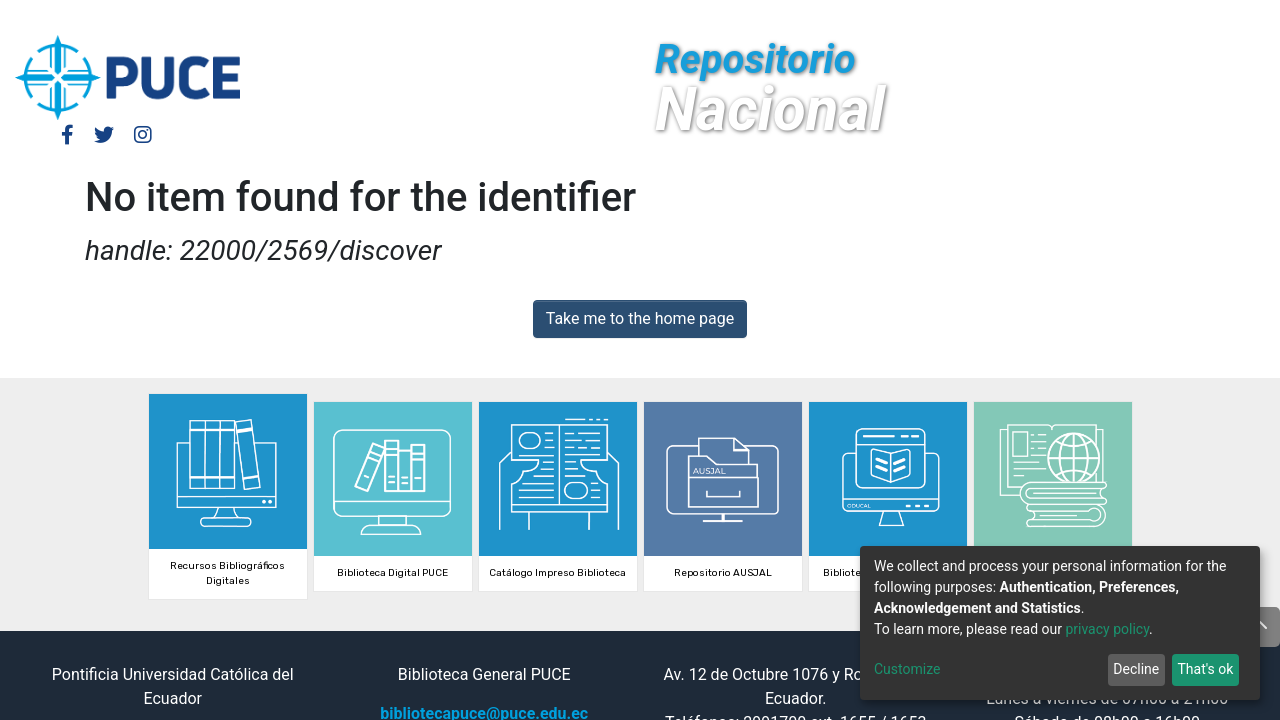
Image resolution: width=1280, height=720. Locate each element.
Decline (1136, 669)
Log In (995, 17)
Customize (907, 669)
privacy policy (1107, 629)
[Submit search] (1116, 18)
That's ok (1205, 669)
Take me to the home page (640, 318)
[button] (1086, 18)
